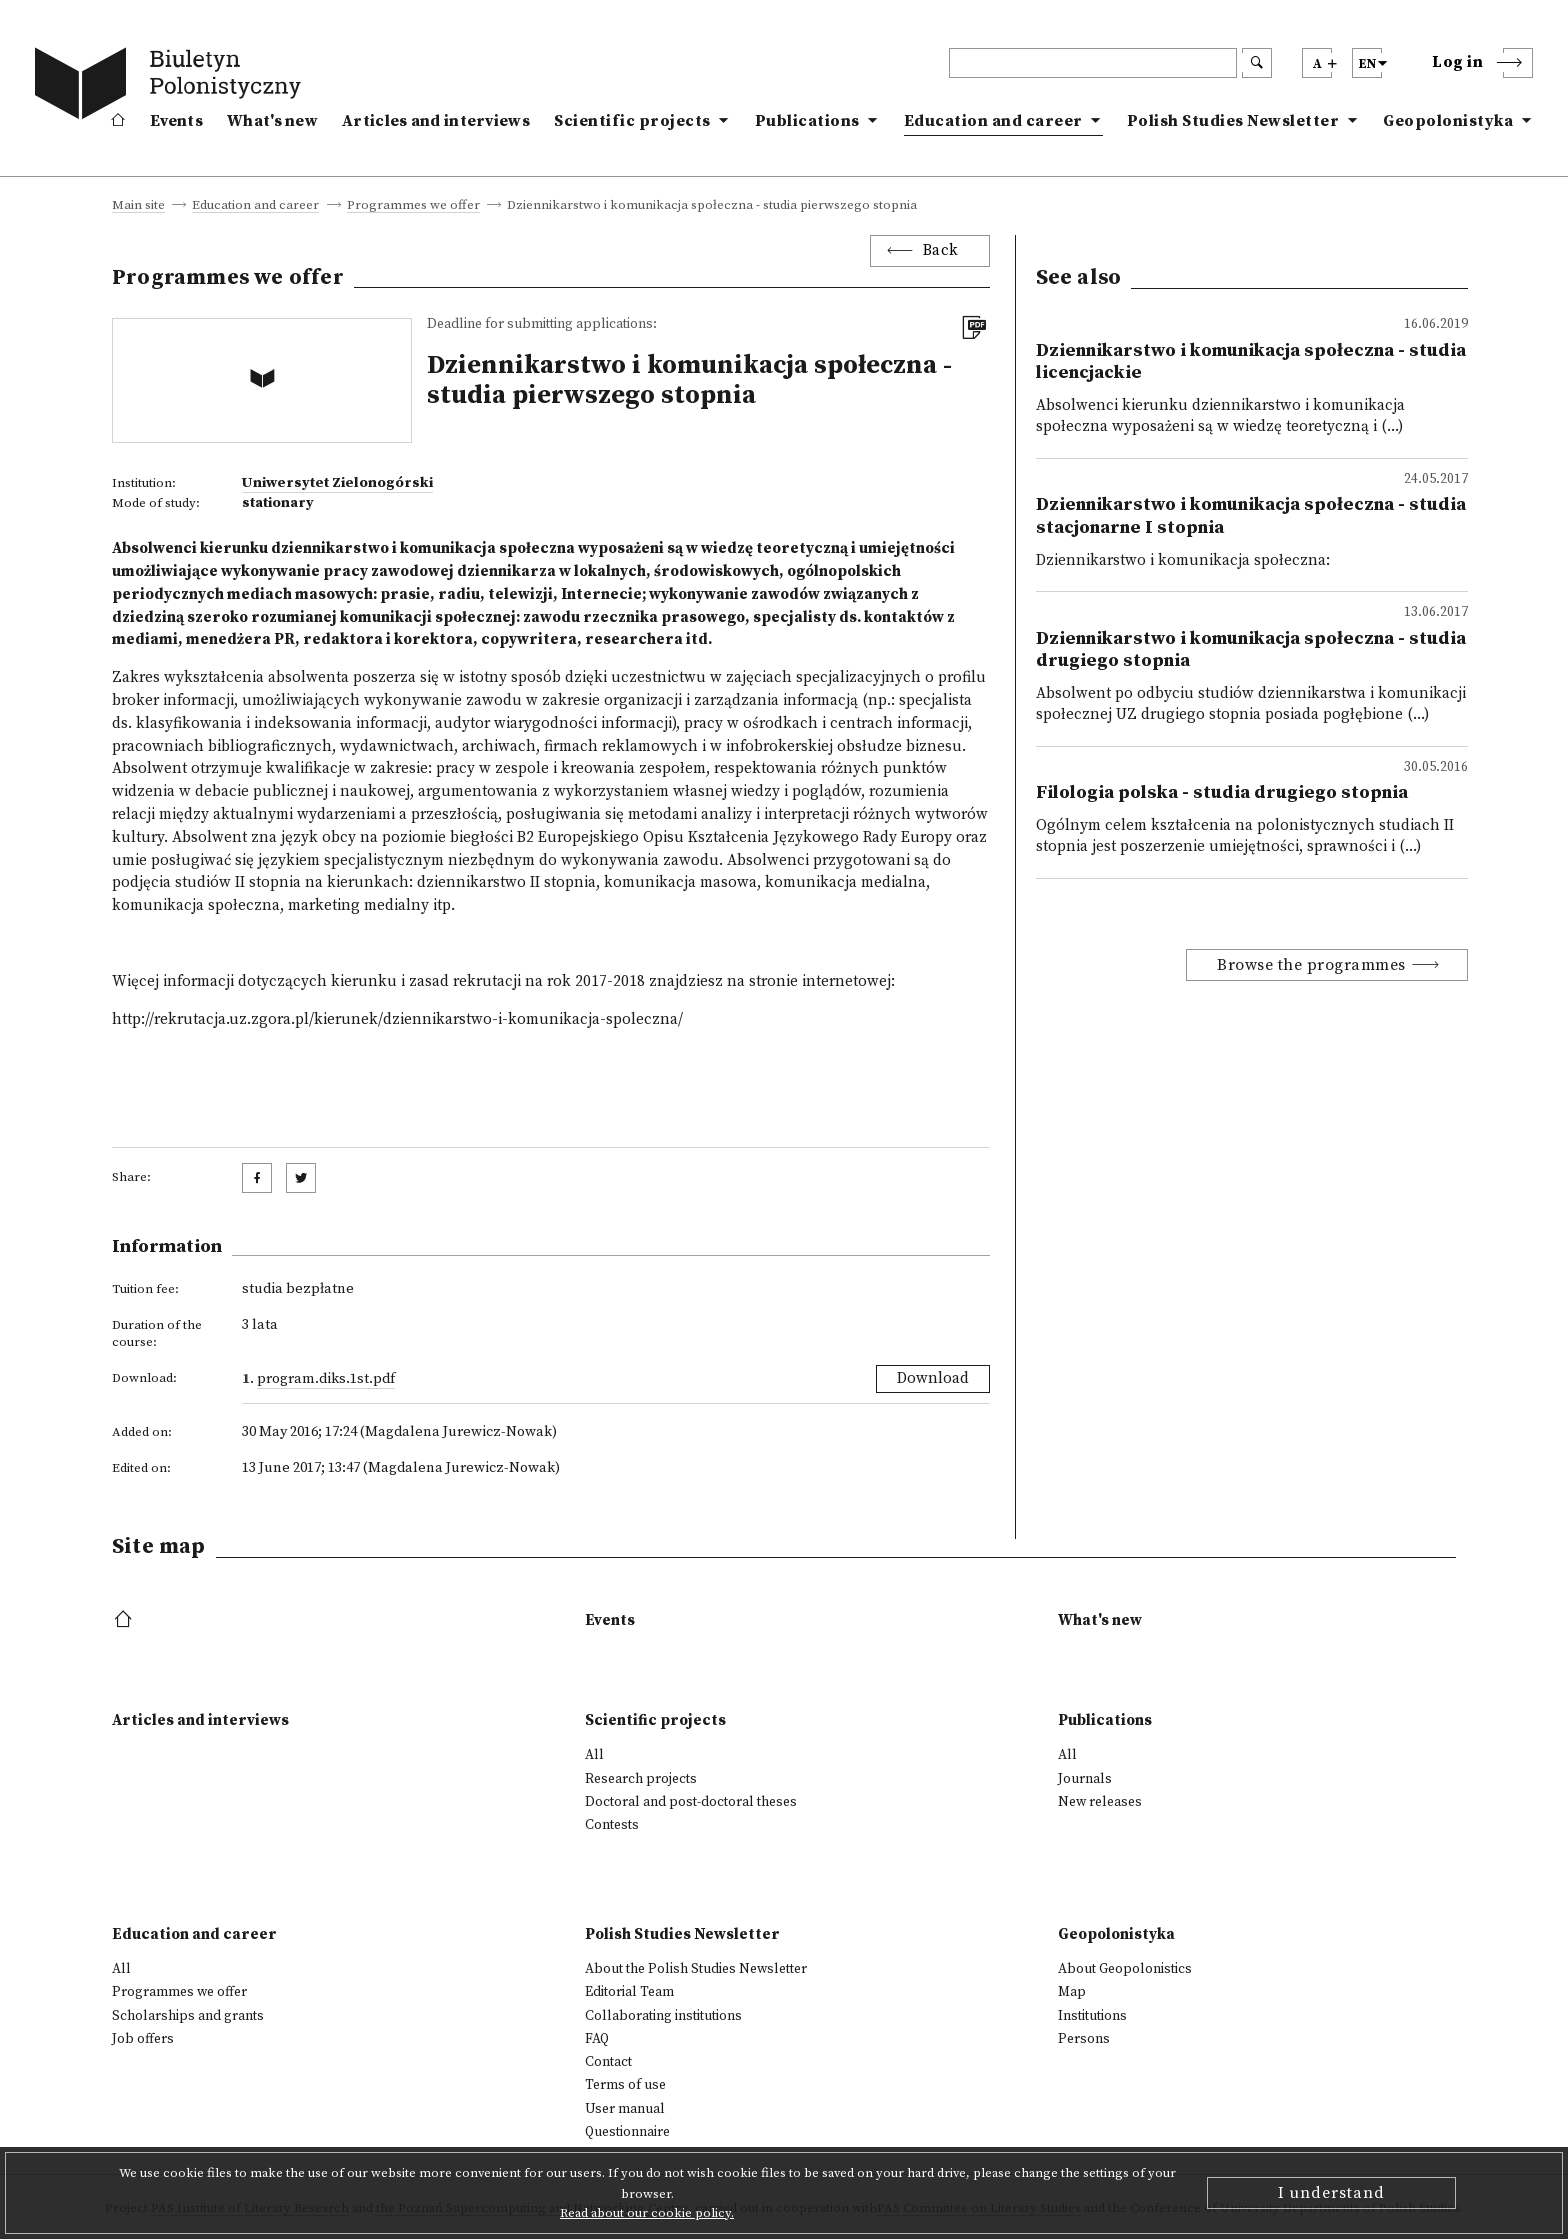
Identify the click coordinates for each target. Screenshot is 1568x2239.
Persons (1084, 2039)
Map (1072, 1992)
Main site (138, 206)
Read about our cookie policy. (647, 2213)
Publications (807, 121)
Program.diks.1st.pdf (326, 1379)
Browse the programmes (1311, 965)
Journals (1085, 1779)
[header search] (1093, 63)
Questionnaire (627, 2132)
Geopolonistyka (1448, 121)
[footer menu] (125, 1620)
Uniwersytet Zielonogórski (337, 483)
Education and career (993, 121)
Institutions (1092, 2016)
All (594, 1755)
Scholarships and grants (188, 2016)
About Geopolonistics (1125, 1969)
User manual (625, 2109)
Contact (608, 2062)
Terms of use (625, 2085)
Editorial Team (629, 1992)
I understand (1331, 2193)
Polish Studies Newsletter (1233, 121)
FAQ (597, 2039)
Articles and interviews (436, 121)
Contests (612, 1825)
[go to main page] (172, 87)
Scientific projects (632, 121)
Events (176, 121)
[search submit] (1257, 63)
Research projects (641, 1779)
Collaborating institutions (663, 2016)
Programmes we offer (413, 206)
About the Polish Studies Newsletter (696, 1969)
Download (933, 1378)
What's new (272, 121)
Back (941, 250)
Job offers (143, 2039)
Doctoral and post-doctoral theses (691, 1802)
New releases (1100, 1802)
